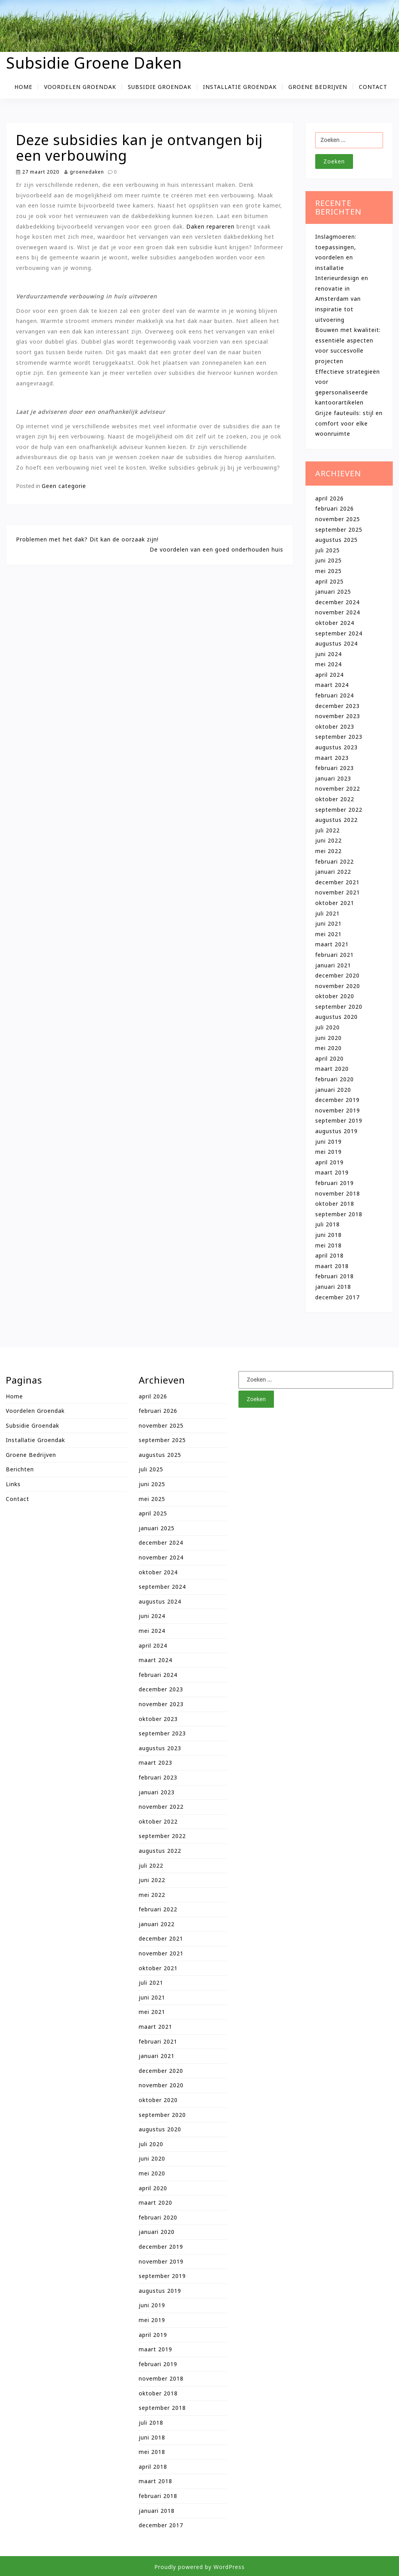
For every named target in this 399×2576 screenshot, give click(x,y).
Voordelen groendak (80, 86)
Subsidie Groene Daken (94, 62)
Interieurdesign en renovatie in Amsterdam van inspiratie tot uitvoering (341, 298)
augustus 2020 (336, 1016)
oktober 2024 (334, 622)
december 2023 (337, 706)
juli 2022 (327, 830)
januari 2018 (333, 1286)
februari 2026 (334, 508)
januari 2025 (333, 591)
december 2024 (337, 602)
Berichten (20, 1469)
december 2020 (337, 975)
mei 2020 (328, 1048)
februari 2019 (334, 1183)
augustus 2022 (336, 819)
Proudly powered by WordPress (199, 2567)
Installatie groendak (240, 86)
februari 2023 (334, 768)
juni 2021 (328, 923)
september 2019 (338, 1120)
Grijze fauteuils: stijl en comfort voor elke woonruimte (349, 423)
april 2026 (329, 498)
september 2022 (338, 809)
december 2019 (337, 1099)
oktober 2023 (334, 726)
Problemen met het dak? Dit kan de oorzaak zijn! (87, 539)
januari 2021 (333, 965)
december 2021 (337, 882)
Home (23, 86)
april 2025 (329, 581)
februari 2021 (334, 954)
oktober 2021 (334, 903)
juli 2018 (327, 1224)
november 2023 (337, 716)
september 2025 (338, 529)
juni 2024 (328, 654)
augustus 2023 (336, 747)
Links (13, 1484)
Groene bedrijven (317, 86)
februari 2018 (334, 1276)
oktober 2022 (334, 799)
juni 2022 (328, 840)
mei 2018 (328, 1245)
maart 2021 (332, 944)
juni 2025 (328, 560)
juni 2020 (328, 1037)
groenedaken (84, 172)
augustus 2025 (336, 539)
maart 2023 (332, 757)
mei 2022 (328, 851)
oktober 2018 (334, 1203)
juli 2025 (327, 550)
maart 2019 (332, 1172)
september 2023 (338, 736)
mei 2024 (328, 664)
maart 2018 (332, 1266)
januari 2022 (333, 871)
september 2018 (338, 1214)
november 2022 (337, 788)
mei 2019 (328, 1151)
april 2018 (329, 1255)
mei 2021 (328, 934)
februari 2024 (334, 695)
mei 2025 (328, 571)
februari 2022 (334, 861)
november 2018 (337, 1193)
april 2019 (329, 1162)
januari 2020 (333, 1089)
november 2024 (337, 612)
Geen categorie (64, 486)
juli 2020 (327, 1027)
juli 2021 (327, 913)
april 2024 (329, 674)
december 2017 (337, 1297)
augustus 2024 (336, 643)
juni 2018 (328, 1234)
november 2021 (337, 892)
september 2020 (338, 1006)
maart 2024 (332, 684)
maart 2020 (332, 1068)
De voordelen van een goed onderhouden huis (216, 549)
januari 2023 (333, 778)
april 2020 (329, 1058)
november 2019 (337, 1110)
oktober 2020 (334, 996)
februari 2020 (334, 1079)
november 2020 (337, 986)
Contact (373, 86)
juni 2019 (328, 1141)
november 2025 (337, 519)
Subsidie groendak (159, 86)
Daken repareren (210, 226)
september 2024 (338, 633)
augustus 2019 (336, 1131)
